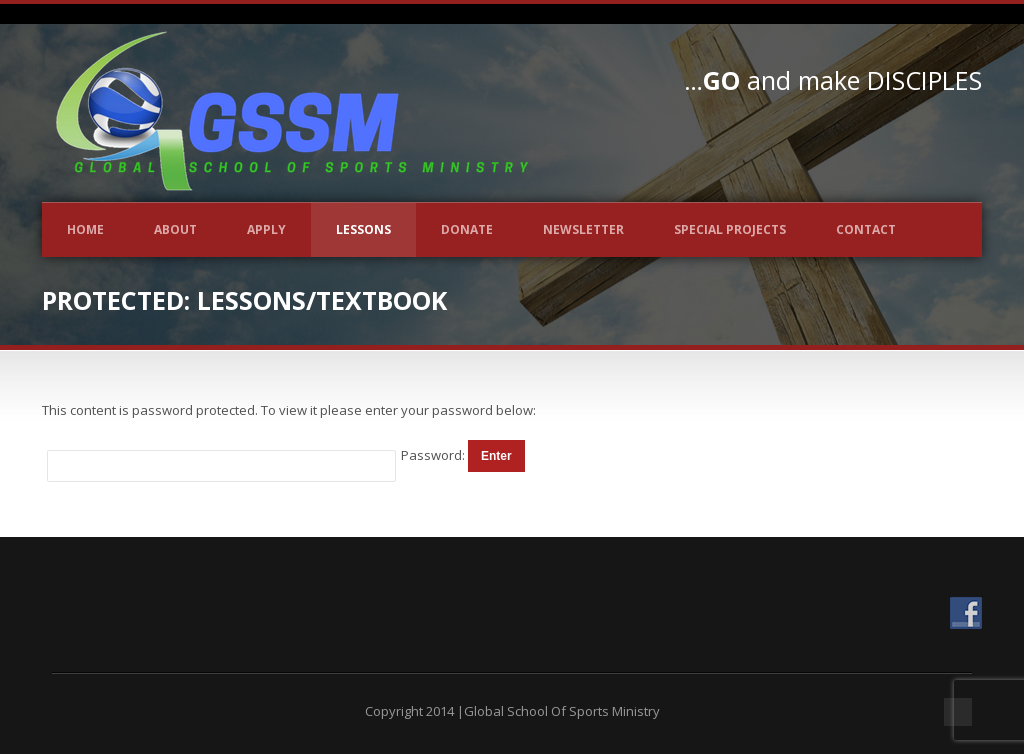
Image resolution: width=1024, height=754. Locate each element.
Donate (467, 229)
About (175, 229)
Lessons (363, 229)
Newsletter (583, 229)
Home (85, 229)
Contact (866, 229)
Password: (434, 455)
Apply (266, 229)
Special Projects (730, 229)
